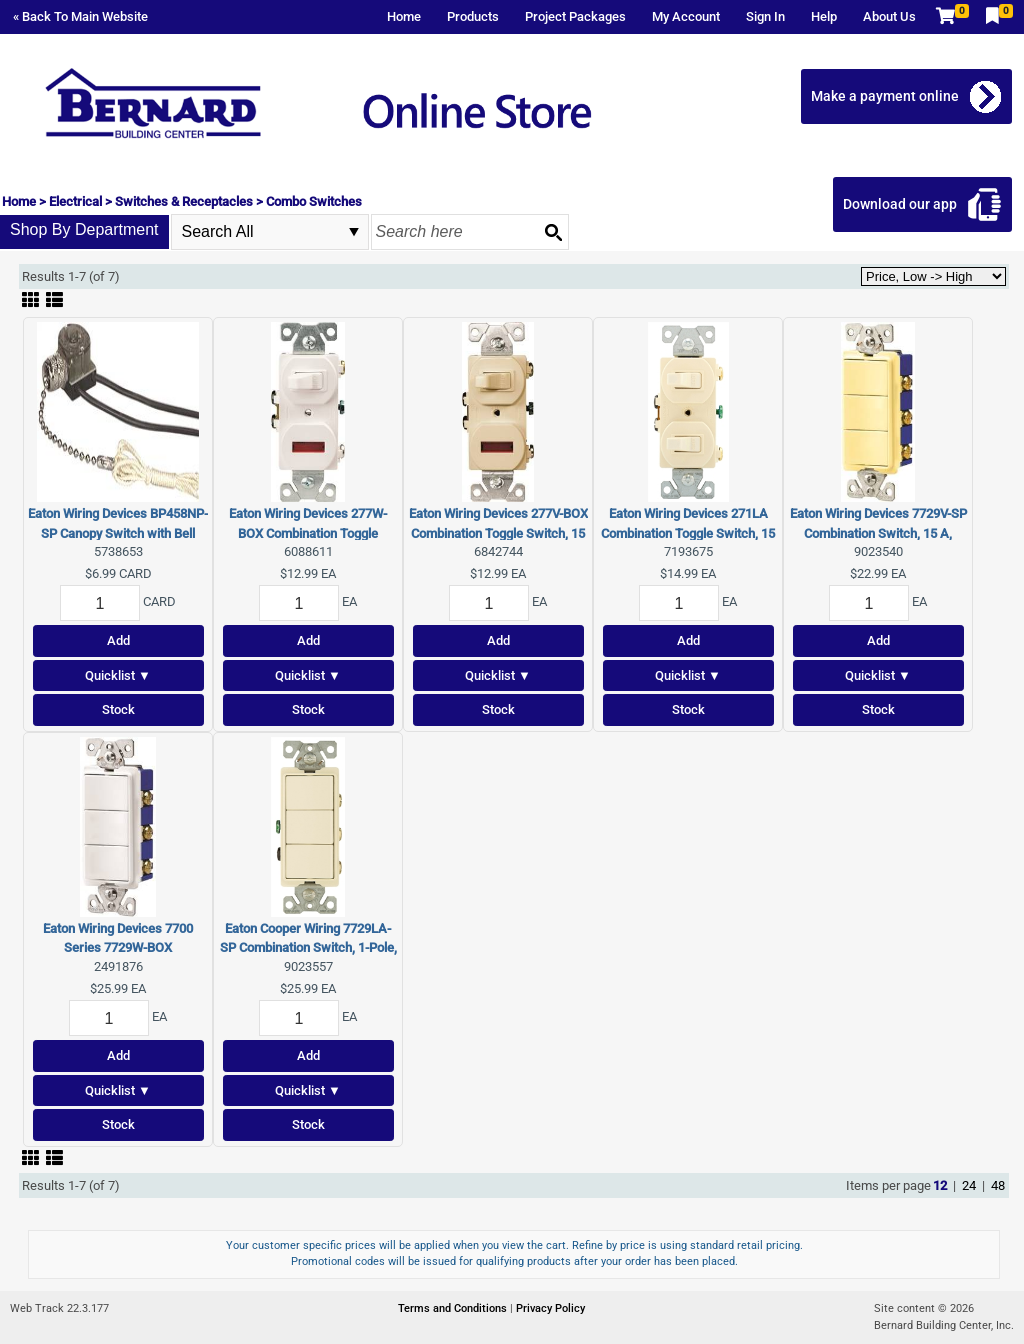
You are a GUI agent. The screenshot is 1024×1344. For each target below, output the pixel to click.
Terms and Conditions (454, 1308)
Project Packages (575, 16)
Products (473, 16)
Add (118, 640)
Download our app (900, 204)
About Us (889, 16)
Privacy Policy (550, 1308)
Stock (118, 709)
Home (404, 16)
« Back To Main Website (80, 16)
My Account (686, 16)
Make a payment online (885, 96)
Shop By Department (84, 229)
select (354, 232)
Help (824, 16)
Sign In (765, 16)
